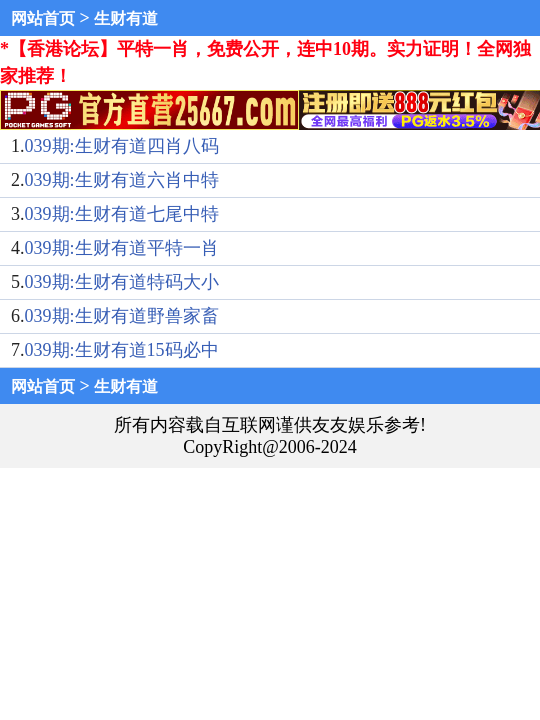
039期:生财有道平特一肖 (122, 248)
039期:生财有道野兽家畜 (122, 316)
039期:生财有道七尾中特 (122, 214)
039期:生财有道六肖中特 (122, 180)
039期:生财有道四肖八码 (122, 146)
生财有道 (126, 18)
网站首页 (43, 18)
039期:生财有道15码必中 (122, 350)
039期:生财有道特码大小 (122, 282)
